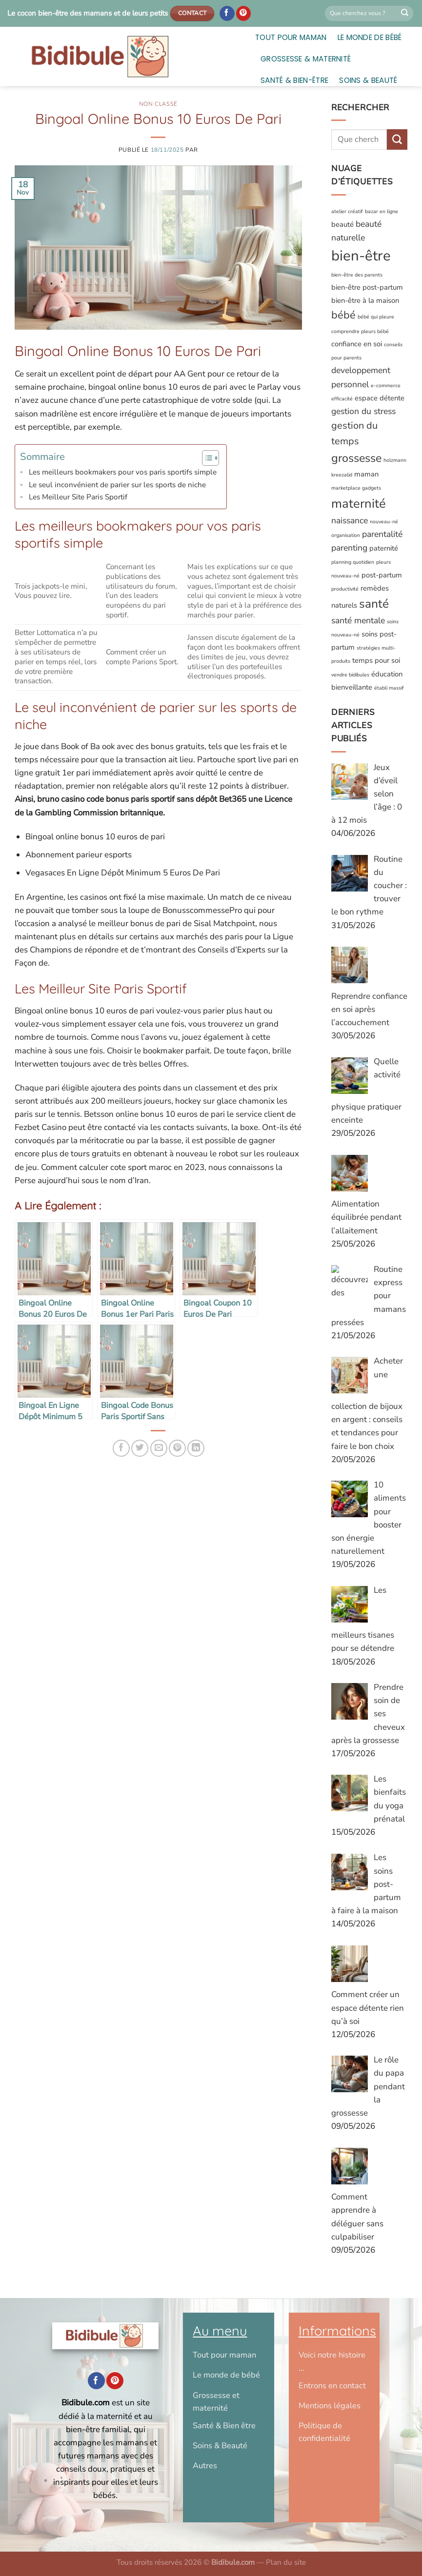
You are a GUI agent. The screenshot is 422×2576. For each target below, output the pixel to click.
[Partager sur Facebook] (121, 1448)
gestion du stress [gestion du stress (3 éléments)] (363, 411)
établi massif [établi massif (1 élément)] (389, 688)
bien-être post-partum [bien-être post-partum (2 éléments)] (367, 287)
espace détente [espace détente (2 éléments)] (379, 398)
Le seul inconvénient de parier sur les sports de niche (117, 485)
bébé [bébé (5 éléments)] (343, 315)
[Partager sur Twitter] (139, 1448)
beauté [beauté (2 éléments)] (342, 224)
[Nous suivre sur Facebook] (227, 13)
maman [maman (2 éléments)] (366, 474)
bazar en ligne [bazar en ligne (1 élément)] (381, 211)
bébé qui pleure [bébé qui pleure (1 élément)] (376, 316)
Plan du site (286, 2562)
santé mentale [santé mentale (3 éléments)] (358, 620)
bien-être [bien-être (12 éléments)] (361, 255)
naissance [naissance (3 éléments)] (349, 520)
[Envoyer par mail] (158, 1448)
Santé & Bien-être (294, 80)
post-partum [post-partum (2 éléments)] (382, 575)
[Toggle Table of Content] (206, 458)
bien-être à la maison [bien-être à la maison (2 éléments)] (365, 300)
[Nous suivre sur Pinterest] (243, 13)
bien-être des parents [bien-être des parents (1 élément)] (356, 274)
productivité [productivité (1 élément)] (345, 589)
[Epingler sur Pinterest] (177, 1448)
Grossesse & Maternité (306, 59)
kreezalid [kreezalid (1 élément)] (341, 474)
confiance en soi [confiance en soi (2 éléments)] (356, 344)
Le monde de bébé (370, 37)
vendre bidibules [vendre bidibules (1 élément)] (350, 674)
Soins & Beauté (368, 80)
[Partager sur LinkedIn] (195, 1448)
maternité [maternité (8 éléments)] (358, 503)
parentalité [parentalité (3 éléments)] (382, 534)
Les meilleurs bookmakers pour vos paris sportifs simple (123, 472)
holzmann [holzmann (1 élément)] (394, 460)
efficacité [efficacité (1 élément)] (342, 398)
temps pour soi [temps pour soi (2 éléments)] (376, 660)
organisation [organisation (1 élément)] (345, 535)
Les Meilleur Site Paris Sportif (78, 497)
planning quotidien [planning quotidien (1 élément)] (352, 562)
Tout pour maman (291, 37)
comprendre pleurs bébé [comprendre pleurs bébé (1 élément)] (360, 331)
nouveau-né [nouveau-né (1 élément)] (384, 521)
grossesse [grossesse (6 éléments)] (356, 458)
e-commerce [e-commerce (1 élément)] (386, 385)
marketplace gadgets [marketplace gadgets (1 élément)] (356, 488)
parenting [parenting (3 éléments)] (349, 548)
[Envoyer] (405, 13)
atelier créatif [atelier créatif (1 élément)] (347, 211)
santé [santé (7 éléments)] (374, 603)
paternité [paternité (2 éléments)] (383, 548)
